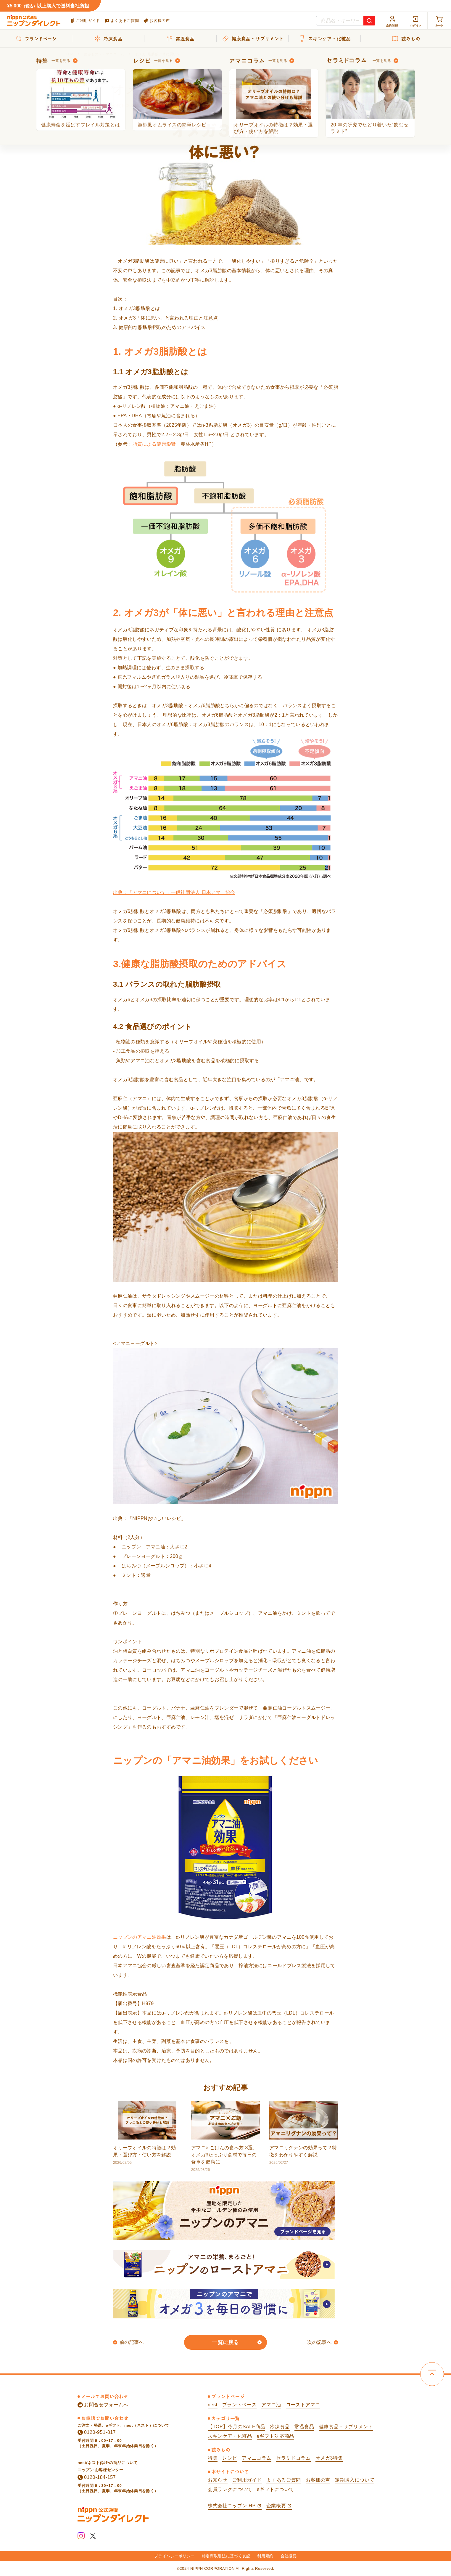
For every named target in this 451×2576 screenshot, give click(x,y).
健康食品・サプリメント (346, 2426)
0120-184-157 (97, 2477)
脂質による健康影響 (154, 444)
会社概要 (289, 2556)
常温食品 (304, 2426)
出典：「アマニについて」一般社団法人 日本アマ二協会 (174, 892)
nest (213, 2404)
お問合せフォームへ (103, 2405)
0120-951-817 (97, 2432)
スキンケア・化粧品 (230, 2436)
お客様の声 (157, 20)
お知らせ (218, 2479)
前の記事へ (132, 2342)
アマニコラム (256, 2458)
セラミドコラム (293, 2458)
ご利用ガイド (85, 20)
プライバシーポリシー (174, 2556)
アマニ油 (271, 2404)
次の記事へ (319, 2342)
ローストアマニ (303, 2404)
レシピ (229, 2458)
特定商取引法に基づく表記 (226, 2556)
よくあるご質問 (122, 20)
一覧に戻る (225, 2342)
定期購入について (354, 2479)
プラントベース (239, 2404)
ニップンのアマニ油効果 (139, 1937)
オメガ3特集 (329, 2458)
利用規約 (265, 2556)
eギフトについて (275, 2489)
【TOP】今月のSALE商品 (236, 2426)
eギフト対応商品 (275, 2436)
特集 (213, 2458)
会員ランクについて (230, 2489)
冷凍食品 (280, 2426)
